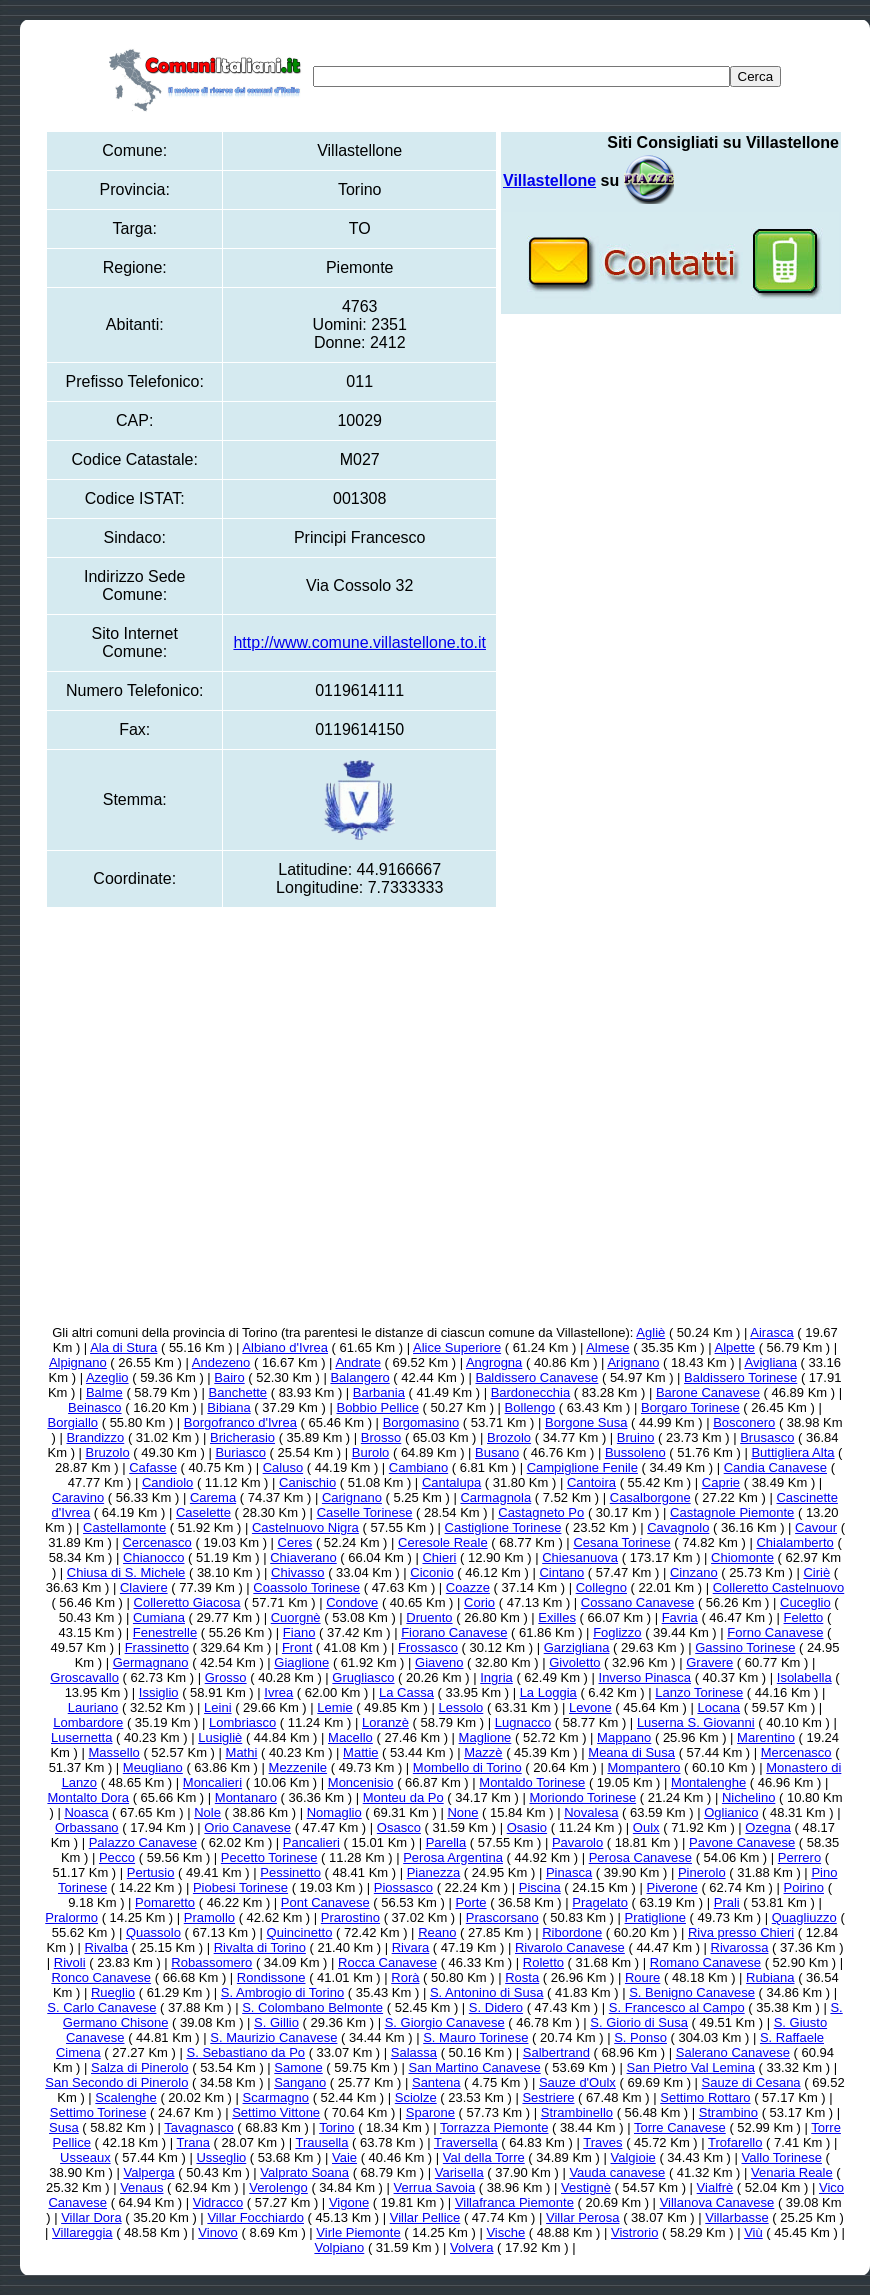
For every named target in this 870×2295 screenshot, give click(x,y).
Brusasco (767, 1437)
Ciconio (431, 1572)
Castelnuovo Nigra (305, 1527)
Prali (727, 1902)
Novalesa (591, 1812)
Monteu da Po (403, 1797)
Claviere (144, 1587)
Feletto (804, 1617)
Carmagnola (495, 1497)
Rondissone (271, 1977)
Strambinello (577, 2112)
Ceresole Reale (443, 1542)
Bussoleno (635, 1452)
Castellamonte (124, 1527)
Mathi (242, 1752)
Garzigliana (577, 1647)
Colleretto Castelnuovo (779, 1587)
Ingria (496, 1677)
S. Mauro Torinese (475, 2037)
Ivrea (278, 1692)
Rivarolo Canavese (570, 1947)
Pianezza (433, 1872)
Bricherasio (242, 1437)
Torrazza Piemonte (494, 2127)
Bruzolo (108, 1452)
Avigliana (770, 1362)
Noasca (86, 1812)
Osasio (527, 1827)
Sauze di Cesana (751, 2082)
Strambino (728, 2112)
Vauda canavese (617, 2172)
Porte (470, 1902)
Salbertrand (556, 2052)
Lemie (334, 1707)
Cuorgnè (296, 1617)
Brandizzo (95, 1437)
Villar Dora (91, 2217)
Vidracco (218, 2202)
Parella (446, 1842)
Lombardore (88, 1722)
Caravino (78, 1497)
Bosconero (744, 1422)
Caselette (203, 1512)
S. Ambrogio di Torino (282, 1992)
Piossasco (403, 1887)
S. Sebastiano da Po (246, 2052)
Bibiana (228, 1407)
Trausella (321, 2142)
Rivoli (70, 1962)
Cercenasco (156, 1542)
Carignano (352, 1497)
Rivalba (106, 1947)
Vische (505, 2232)
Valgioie (632, 2157)
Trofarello (735, 2142)
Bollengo (530, 1407)
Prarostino (350, 1917)
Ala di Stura (123, 1347)
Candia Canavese (775, 1467)
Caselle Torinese (365, 1512)
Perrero (799, 1857)
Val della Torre (484, 2157)
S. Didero (496, 2007)
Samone (298, 2067)
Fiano (299, 1632)
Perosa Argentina (453, 1857)
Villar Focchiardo (255, 2217)
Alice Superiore (457, 1347)
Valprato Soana (304, 2172)
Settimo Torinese (98, 2112)
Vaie (344, 2157)
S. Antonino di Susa (486, 1992)
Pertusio (151, 1872)
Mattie (360, 1752)
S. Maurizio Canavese (273, 2037)
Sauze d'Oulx (577, 2082)
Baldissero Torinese (740, 1377)
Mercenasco (796, 1752)
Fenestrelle (165, 1632)
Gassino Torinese (745, 1647)
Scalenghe (125, 2097)
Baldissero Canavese (536, 1377)
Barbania (379, 1392)
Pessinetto (290, 1872)
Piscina (540, 1887)
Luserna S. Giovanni (696, 1722)
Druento (429, 1617)
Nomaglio (334, 1812)
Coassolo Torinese (306, 1587)
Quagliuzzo (804, 1917)
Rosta (522, 1977)
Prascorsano (502, 1917)
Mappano (624, 1737)
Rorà (405, 1977)
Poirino (804, 1887)
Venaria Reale (792, 2172)
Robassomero (211, 1962)
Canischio (307, 1482)
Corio (479, 1602)
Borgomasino (421, 1422)
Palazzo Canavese (143, 1842)
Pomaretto (165, 1902)
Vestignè (586, 2187)
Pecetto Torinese (269, 1857)
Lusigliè (220, 1737)
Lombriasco (242, 1722)
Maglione (485, 1737)
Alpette (735, 1347)
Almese (607, 1347)
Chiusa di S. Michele (126, 1572)
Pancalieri (311, 1842)
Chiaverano (303, 1557)
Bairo (229, 1377)
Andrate (358, 1362)
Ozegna (768, 1827)
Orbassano (87, 1827)
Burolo (371, 1452)
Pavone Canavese (742, 1842)
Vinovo (218, 2232)
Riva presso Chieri (741, 1932)
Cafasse (153, 1467)
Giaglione (301, 1662)
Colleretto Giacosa (187, 1602)
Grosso (226, 1677)
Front (297, 1647)
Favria (680, 1617)
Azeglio (107, 1377)
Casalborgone (650, 1497)
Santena (436, 2082)
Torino (336, 2127)
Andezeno (221, 1362)
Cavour (816, 1527)
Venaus (141, 2187)
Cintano (561, 1572)
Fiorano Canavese (454, 1632)
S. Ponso (640, 2037)
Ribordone (572, 1932)
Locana (718, 1707)
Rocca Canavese (387, 1962)
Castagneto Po (541, 1512)
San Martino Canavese (475, 2067)
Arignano (633, 1362)
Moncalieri (212, 1782)
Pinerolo (702, 1872)
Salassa (414, 2052)
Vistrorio (634, 2232)
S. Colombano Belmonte (312, 2007)
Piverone (671, 1887)
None (462, 1812)
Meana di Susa (631, 1752)
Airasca (771, 1332)
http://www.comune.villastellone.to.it (359, 642)
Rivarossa (740, 1947)
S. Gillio (276, 2022)
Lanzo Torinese (699, 1692)
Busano (497, 1452)
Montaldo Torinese (532, 1782)
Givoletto (574, 1662)
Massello (114, 1752)
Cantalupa (451, 1482)
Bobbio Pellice (377, 1407)
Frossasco (428, 1647)
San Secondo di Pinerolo (116, 2082)
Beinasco (94, 1407)
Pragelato (600, 1902)
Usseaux (85, 2157)
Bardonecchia (531, 1392)
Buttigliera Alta (792, 1452)
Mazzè (483, 1752)
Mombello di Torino (467, 1767)
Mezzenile (298, 1767)
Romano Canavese (705, 1962)
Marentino (766, 1737)
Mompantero (643, 1767)
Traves (602, 2142)
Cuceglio (805, 1602)
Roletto (543, 1962)
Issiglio (159, 1692)
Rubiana (770, 1977)
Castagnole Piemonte (732, 1512)
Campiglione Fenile (582, 1467)
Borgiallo (72, 1422)
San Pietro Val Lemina (691, 2067)
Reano (437, 1932)
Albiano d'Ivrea (285, 1347)
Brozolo (509, 1437)
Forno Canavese (775, 1632)
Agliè (650, 1332)
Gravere (709, 1662)
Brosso (381, 1437)
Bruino (636, 1437)
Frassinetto (157, 1647)
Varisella (459, 2172)
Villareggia (82, 2232)
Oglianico (731, 1812)
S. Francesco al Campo (677, 2007)
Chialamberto (794, 1542)
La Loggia (548, 1692)
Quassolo (153, 1932)
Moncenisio (361, 1782)
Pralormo (71, 1917)
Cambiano (418, 1467)
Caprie (721, 1482)
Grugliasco (363, 1677)
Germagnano (151, 1662)
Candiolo (167, 1482)
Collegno (601, 1587)
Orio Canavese (247, 1827)
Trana (192, 2142)
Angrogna (494, 1362)
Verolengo (278, 2187)
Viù (753, 2232)
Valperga (149, 2172)
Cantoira (591, 1482)
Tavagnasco (198, 2127)
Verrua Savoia (435, 2187)
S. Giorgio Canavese (445, 2022)
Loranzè (385, 1722)
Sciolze (416, 2097)
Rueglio (113, 1992)
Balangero (359, 1377)
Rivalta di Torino (260, 1947)
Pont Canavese (325, 1902)
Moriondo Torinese (582, 1797)
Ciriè (816, 1572)
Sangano (300, 2082)
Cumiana (159, 1617)
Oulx (646, 1827)
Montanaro (246, 1797)
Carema (213, 1497)
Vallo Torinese (782, 2157)
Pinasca (569, 1872)
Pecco (117, 1857)
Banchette (238, 1392)
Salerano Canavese (733, 2052)
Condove (352, 1602)
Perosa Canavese (640, 1857)
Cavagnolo (678, 1527)
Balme (104, 1392)
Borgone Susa (586, 1422)
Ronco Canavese (101, 1977)
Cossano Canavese (637, 1602)
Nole (207, 1812)
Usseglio (221, 2157)
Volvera (471, 2247)
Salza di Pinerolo (140, 2067)
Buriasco (240, 1452)
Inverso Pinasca (645, 1677)
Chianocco (153, 1557)
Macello (350, 1737)
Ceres (295, 1542)
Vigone (349, 2202)
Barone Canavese (708, 1392)
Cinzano (694, 1572)
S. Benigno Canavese (692, 1992)
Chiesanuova (580, 1557)
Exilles (557, 1617)
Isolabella (804, 1677)
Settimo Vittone (276, 2112)
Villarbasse (736, 2217)
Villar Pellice (425, 2217)
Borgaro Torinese (690, 1407)
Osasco (399, 1827)
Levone (590, 1707)
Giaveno (439, 1662)
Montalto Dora (88, 1797)
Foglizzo (617, 1632)
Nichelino (748, 1797)
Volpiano (339, 2247)
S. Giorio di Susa (639, 2022)
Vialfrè (715, 2187)
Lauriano (93, 1707)
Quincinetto (300, 1932)
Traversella (466, 2142)
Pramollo (209, 1917)
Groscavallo (84, 1677)
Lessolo (460, 1707)
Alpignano (78, 1362)
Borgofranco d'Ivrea (240, 1422)
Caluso (283, 1467)
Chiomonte (742, 1557)
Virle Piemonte (358, 2232)
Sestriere (548, 2097)
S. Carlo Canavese (101, 2007)
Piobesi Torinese (240, 1887)
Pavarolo (577, 1842)
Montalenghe (708, 1782)
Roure (642, 1977)
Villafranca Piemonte (514, 2202)
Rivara (411, 1947)
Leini (217, 1707)
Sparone (430, 2112)
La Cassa (406, 1692)
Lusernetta (81, 1737)
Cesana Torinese (621, 1542)
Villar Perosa (582, 2217)
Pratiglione (655, 1917)
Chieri (439, 1557)
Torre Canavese (680, 2127)
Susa (64, 2127)
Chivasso (297, 1572)
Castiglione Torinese (503, 1527)
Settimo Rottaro (705, 2097)
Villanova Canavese (717, 2202)
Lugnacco (523, 1722)
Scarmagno (276, 2097)
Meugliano (153, 1767)
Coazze (468, 1587)
